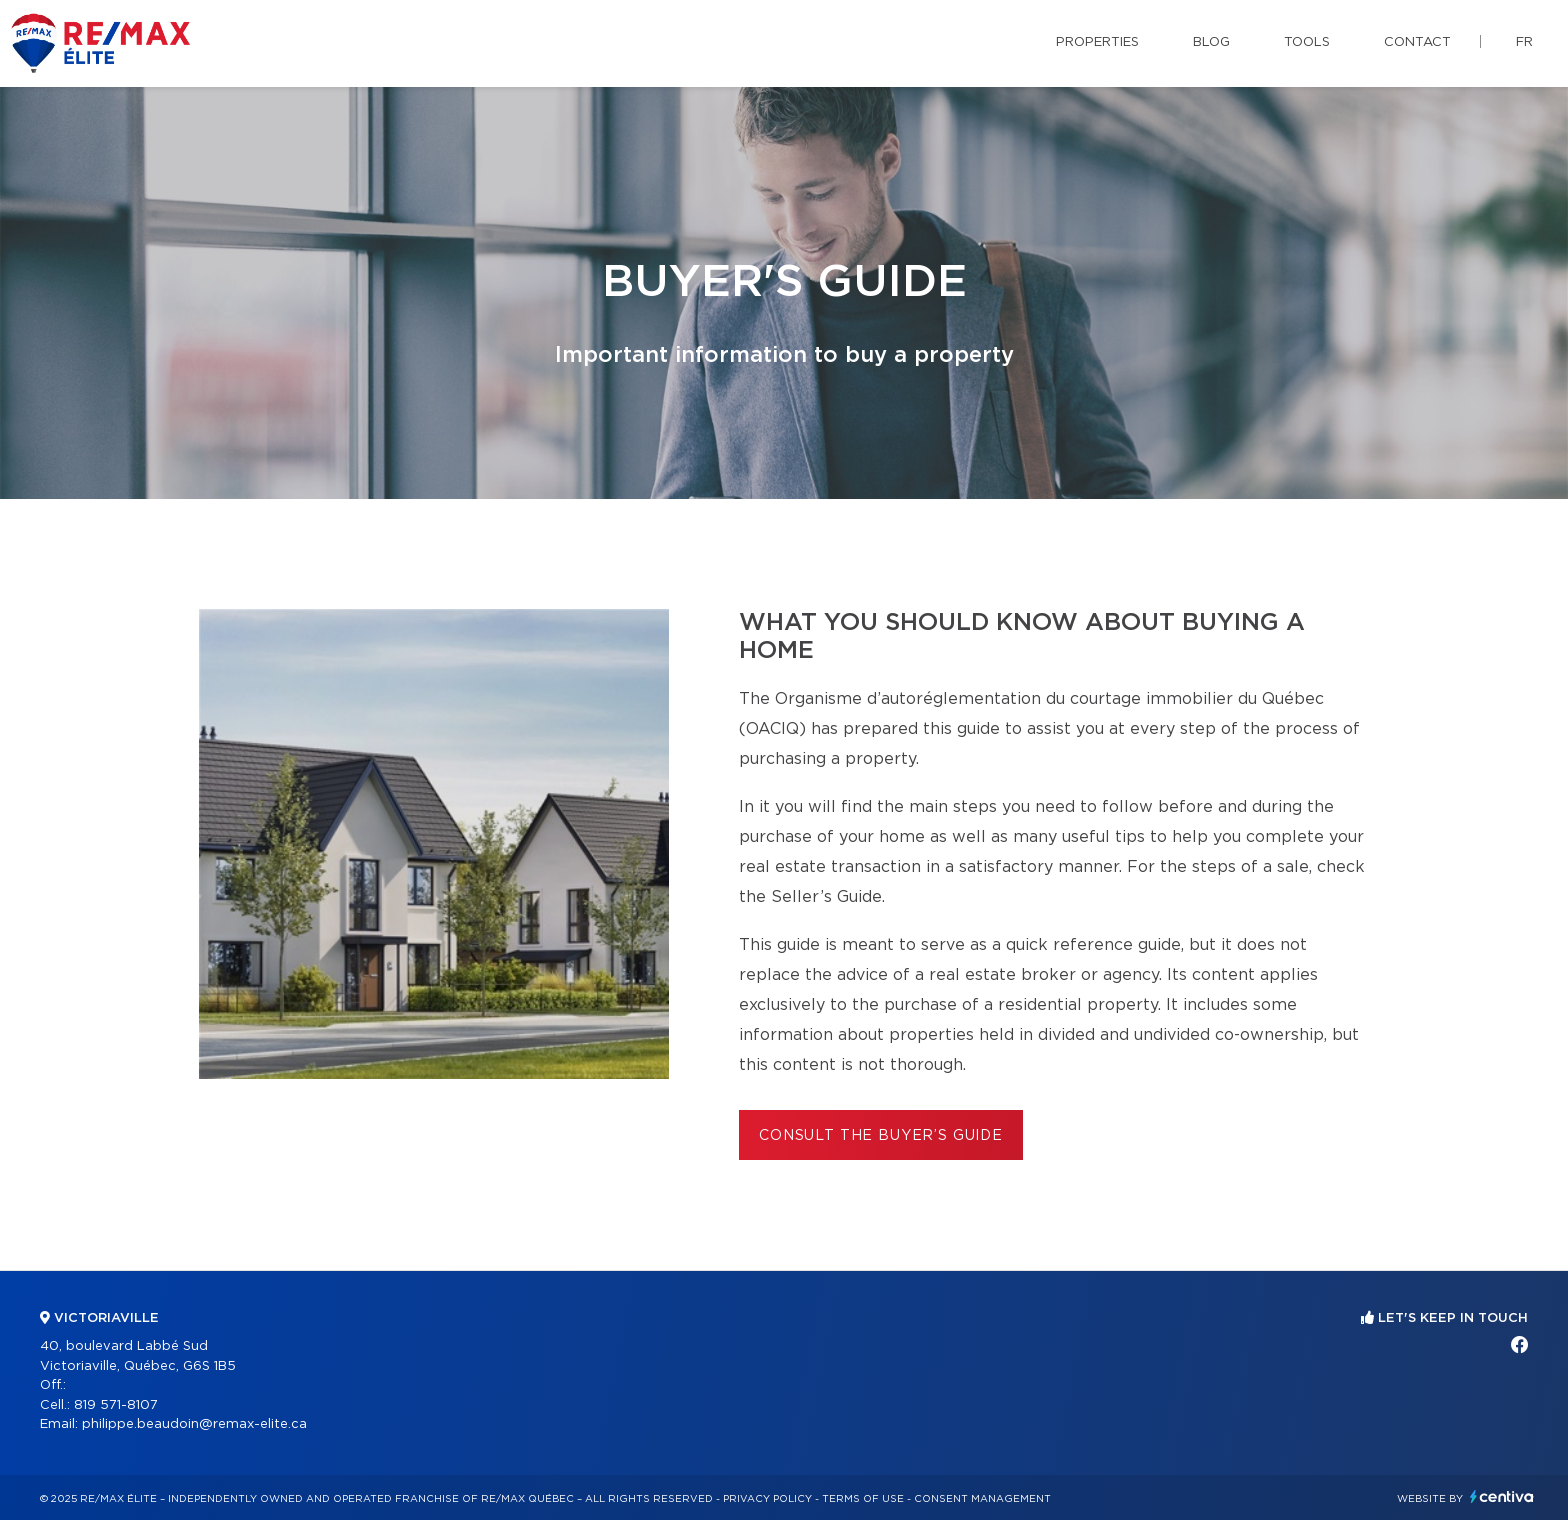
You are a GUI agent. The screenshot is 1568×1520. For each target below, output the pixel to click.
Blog (1211, 42)
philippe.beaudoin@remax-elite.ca (194, 1424)
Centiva (1502, 1496)
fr (1524, 42)
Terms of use (863, 1499)
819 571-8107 (116, 1405)
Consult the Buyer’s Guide (881, 1136)
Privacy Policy (767, 1499)
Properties (1097, 42)
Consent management (982, 1499)
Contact (1417, 42)
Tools (1307, 42)
